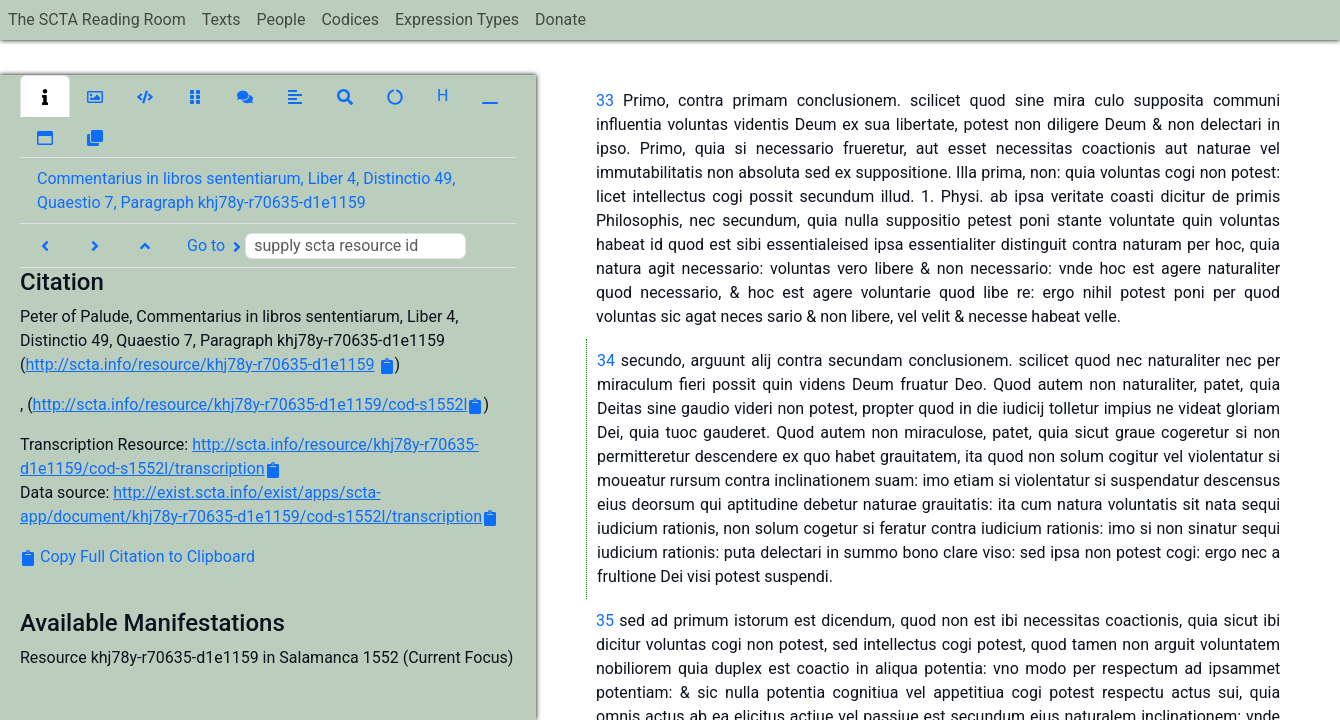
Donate (560, 19)
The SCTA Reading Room (97, 19)
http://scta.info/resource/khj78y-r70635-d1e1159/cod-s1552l (250, 404)
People (280, 19)
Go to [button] (326, 246)
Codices (350, 19)
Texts (221, 19)
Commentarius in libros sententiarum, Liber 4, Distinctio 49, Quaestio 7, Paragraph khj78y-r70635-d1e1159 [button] (246, 190)
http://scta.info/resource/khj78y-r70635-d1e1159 (199, 364)
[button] (45, 96)
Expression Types (457, 19)
